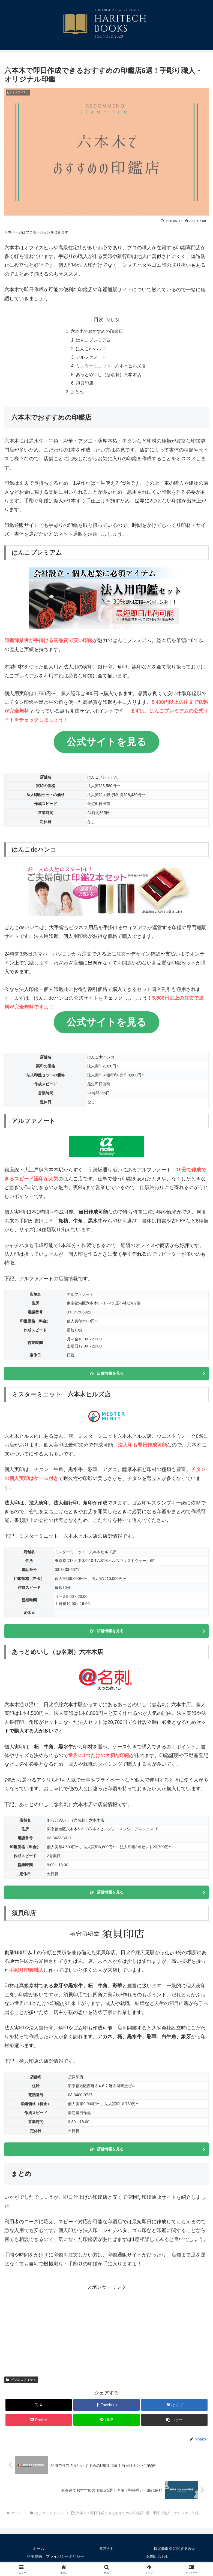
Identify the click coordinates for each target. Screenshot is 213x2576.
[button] (174, 2421)
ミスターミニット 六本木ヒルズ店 (111, 366)
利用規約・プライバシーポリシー (55, 2558)
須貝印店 (85, 384)
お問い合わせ (157, 2558)
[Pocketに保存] (38, 2421)
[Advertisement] (106, 2331)
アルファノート (91, 358)
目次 (99, 319)
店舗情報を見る (110, 1375)
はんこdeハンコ (91, 349)
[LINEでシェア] (106, 2421)
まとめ (77, 393)
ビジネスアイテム (21, 2381)
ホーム (38, 2550)
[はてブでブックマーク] (174, 2406)
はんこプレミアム (93, 340)
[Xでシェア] (38, 2406)
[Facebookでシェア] (106, 2406)
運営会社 (106, 2550)
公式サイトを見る (106, 743)
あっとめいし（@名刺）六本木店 (109, 375)
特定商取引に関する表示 (175, 2550)
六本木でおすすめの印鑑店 (97, 331)
